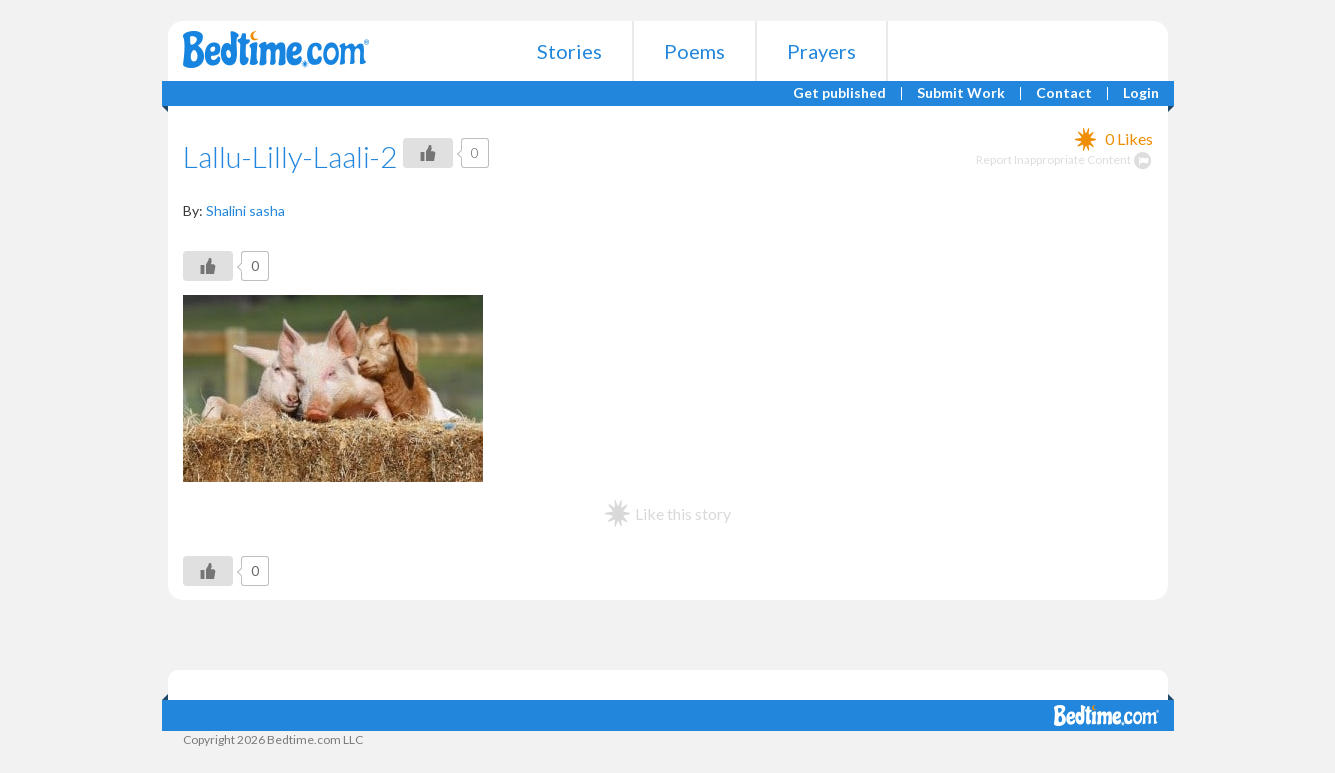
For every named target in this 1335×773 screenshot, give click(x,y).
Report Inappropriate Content (1064, 159)
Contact (1064, 93)
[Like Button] (428, 153)
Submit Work (961, 93)
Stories (569, 51)
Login (1141, 93)
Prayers (821, 51)
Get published (839, 93)
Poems (694, 51)
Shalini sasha (245, 210)
